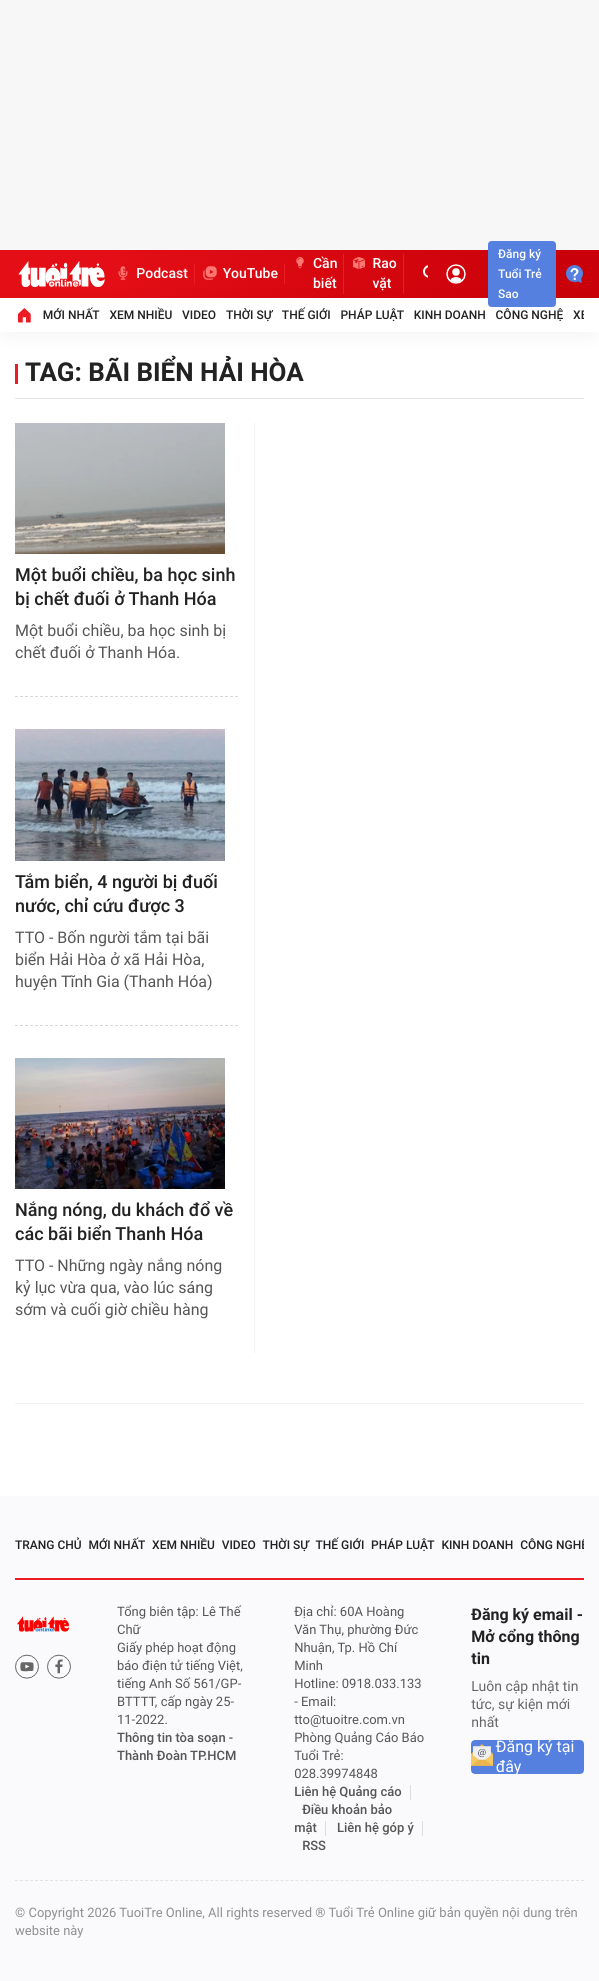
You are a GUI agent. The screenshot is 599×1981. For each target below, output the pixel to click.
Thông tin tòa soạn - (175, 1738)
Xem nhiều (140, 315)
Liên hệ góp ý (375, 1828)
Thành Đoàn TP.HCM (176, 1756)
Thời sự (249, 315)
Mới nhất (71, 315)
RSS (314, 1846)
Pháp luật (372, 315)
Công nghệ (530, 315)
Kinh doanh (450, 315)
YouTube (239, 274)
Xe (580, 315)
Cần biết (314, 274)
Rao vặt (373, 274)
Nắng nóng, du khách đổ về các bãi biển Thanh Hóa (124, 1222)
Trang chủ (48, 1545)
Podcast (151, 274)
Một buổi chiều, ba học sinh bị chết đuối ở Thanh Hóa (125, 587)
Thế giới (306, 315)
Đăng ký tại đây (535, 1757)
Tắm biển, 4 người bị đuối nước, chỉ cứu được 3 (116, 894)
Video (199, 315)
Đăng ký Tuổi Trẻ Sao (520, 274)
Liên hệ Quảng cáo (348, 1792)
